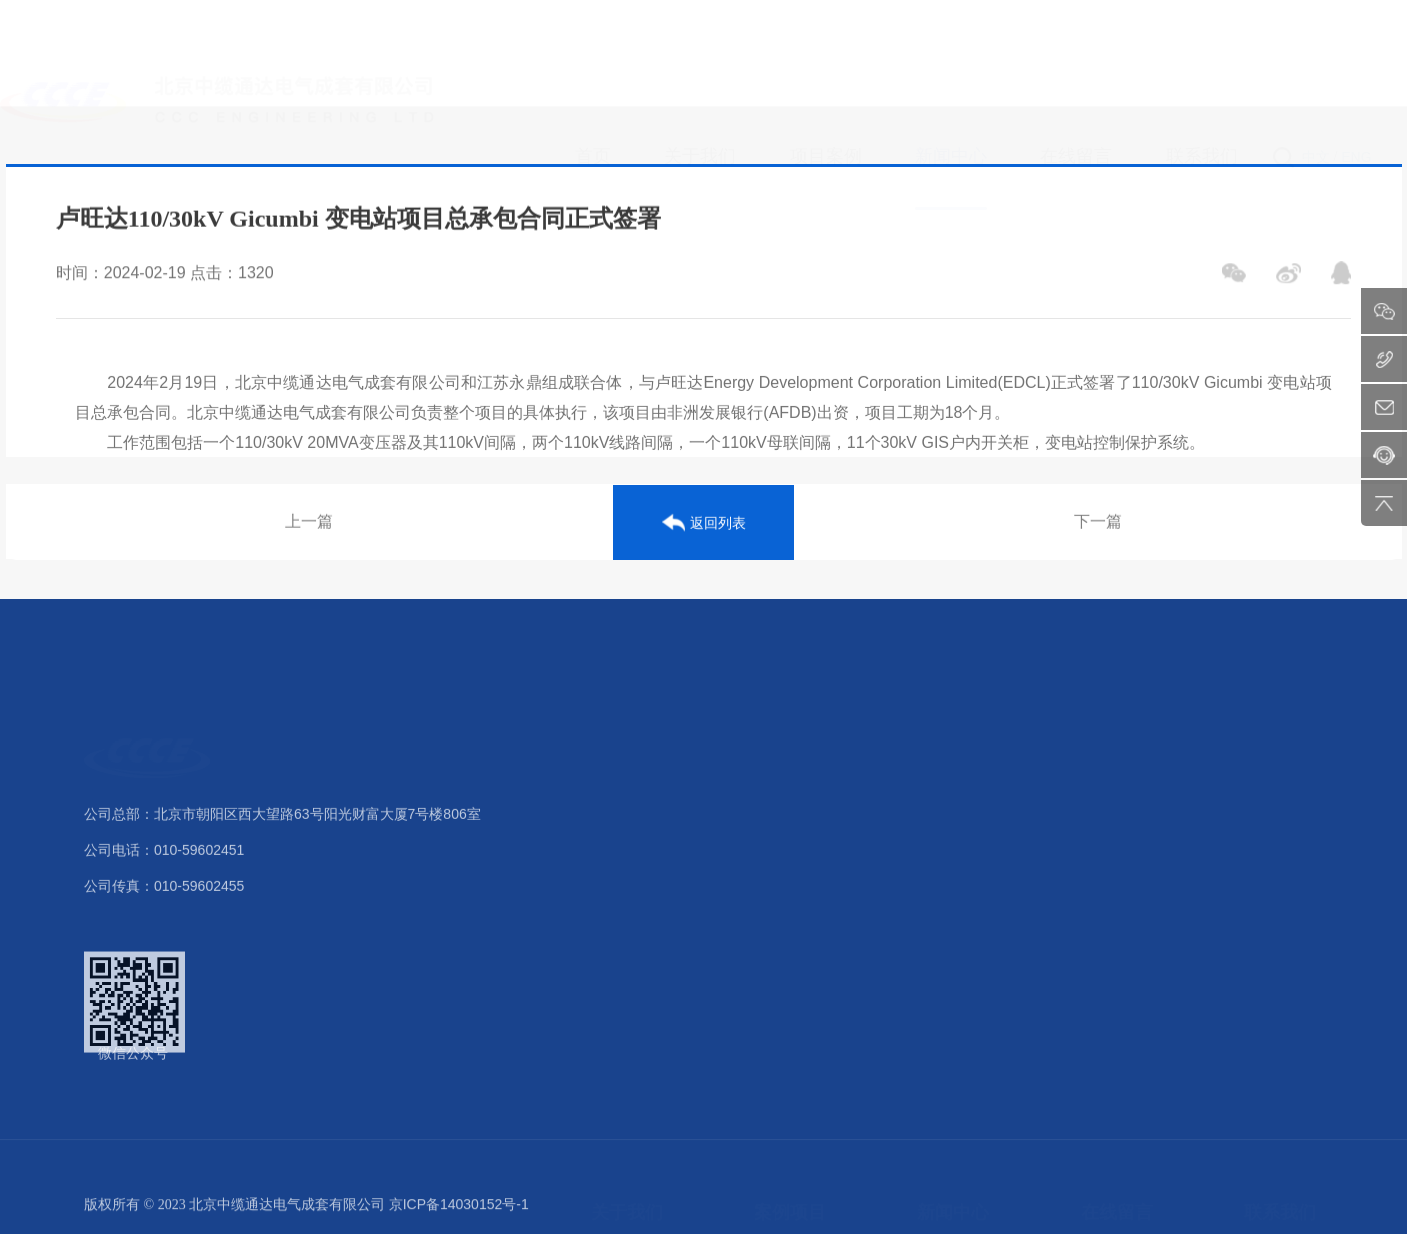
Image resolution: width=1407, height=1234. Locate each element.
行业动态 (945, 836)
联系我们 (1280, 743)
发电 (768, 799)
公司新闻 (945, 799)
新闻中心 (953, 743)
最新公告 (945, 873)
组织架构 (619, 836)
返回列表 (704, 525)
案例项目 (790, 743)
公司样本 (619, 984)
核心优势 (619, 910)
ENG (1356, 59)
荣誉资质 (619, 873)
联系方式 (1272, 799)
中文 (1316, 59)
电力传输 (782, 910)
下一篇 (1098, 524)
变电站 (775, 836)
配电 (768, 873)
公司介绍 (619, 799)
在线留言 (1117, 743)
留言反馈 (1109, 799)
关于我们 (627, 743)
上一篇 (309, 524)
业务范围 (619, 947)
